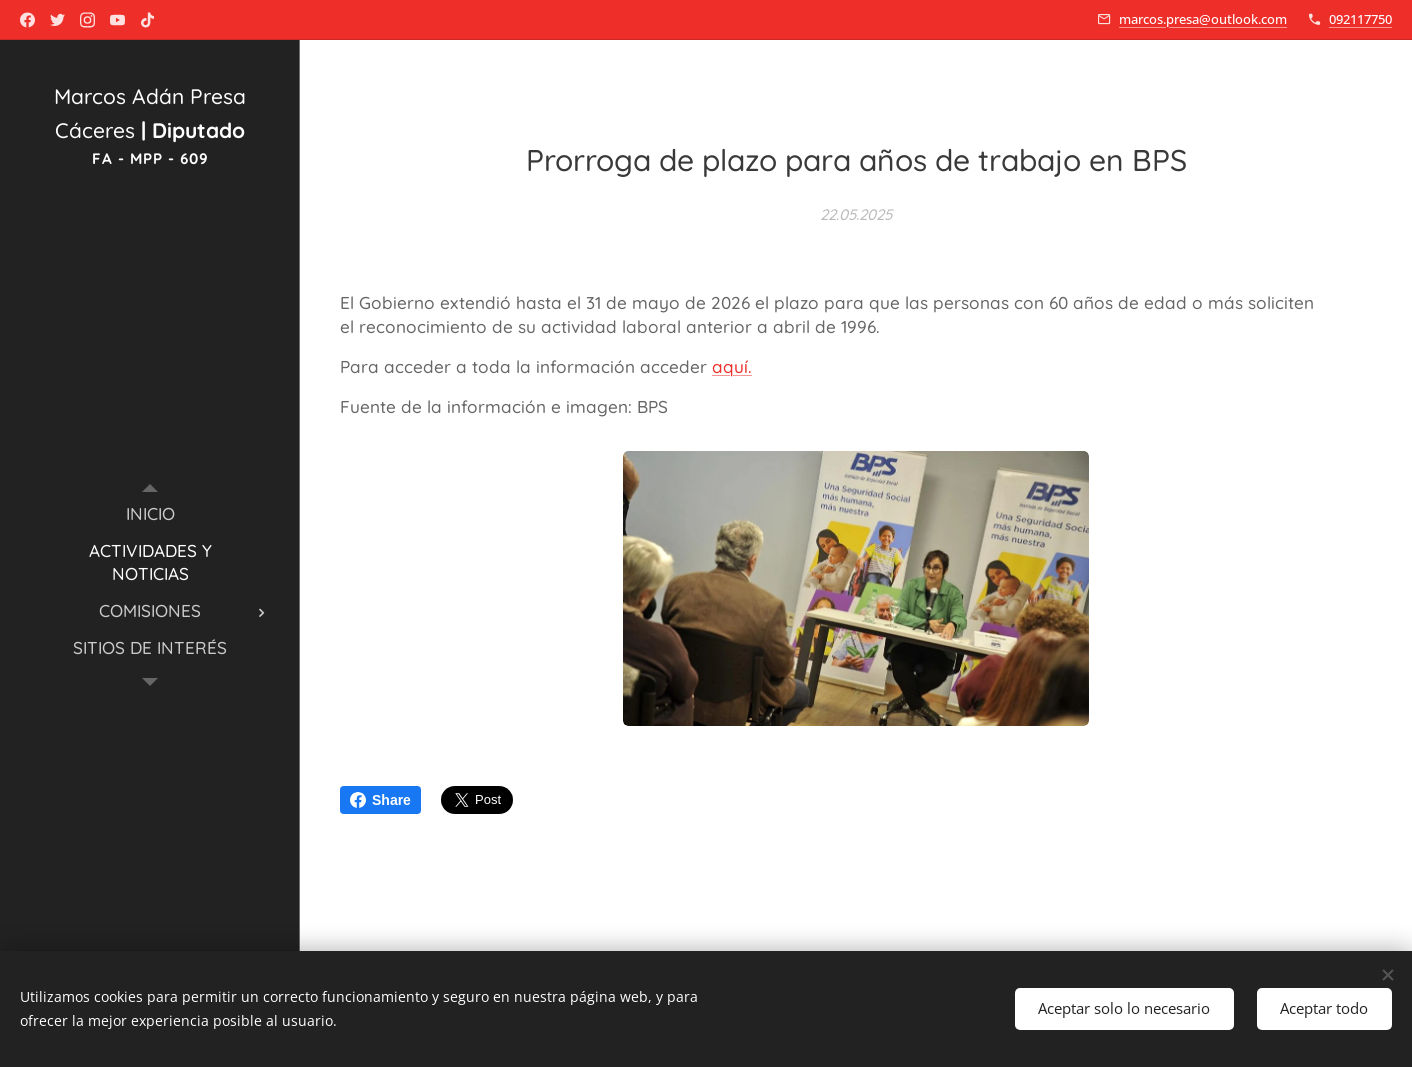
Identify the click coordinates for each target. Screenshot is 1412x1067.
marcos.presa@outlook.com (1203, 19)
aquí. (732, 366)
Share (380, 800)
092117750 (1360, 19)
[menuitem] (150, 513)
